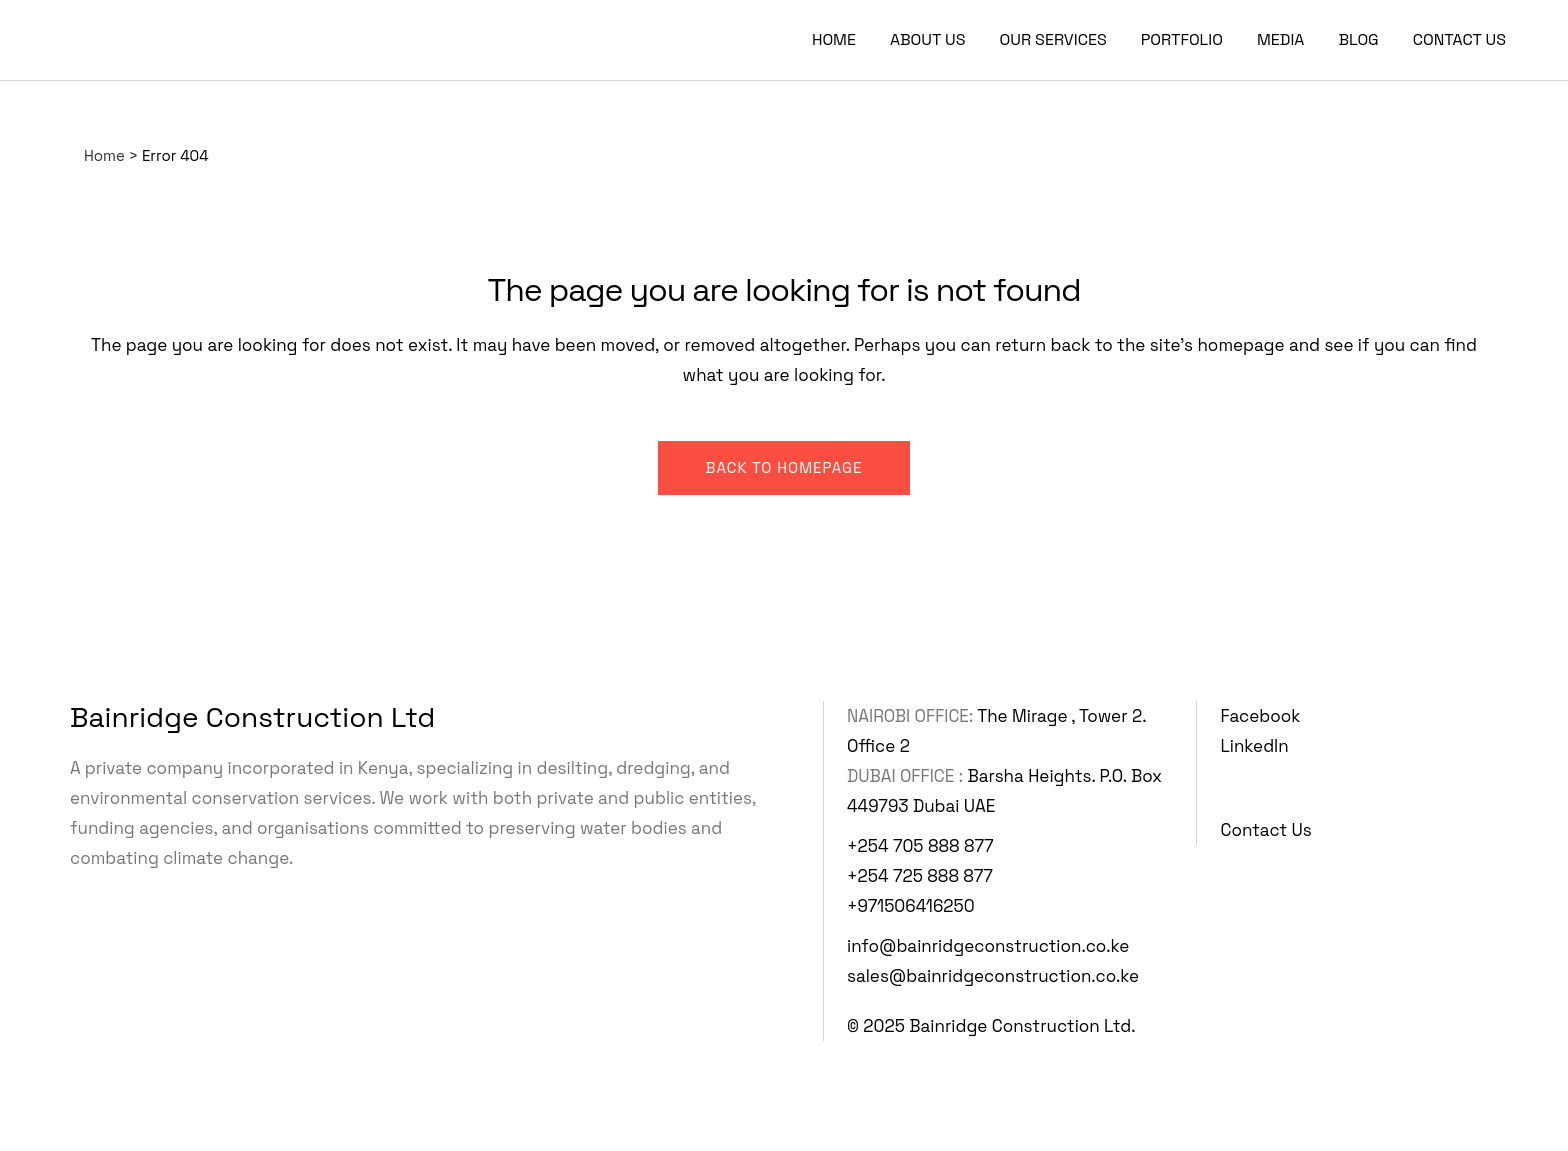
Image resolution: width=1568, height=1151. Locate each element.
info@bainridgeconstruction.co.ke (988, 946)
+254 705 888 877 (920, 846)
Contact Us (1266, 830)
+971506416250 (911, 906)
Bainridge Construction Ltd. (1022, 1026)
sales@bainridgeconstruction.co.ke (993, 976)
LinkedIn (1255, 746)
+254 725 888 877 (920, 876)
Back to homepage (784, 467)
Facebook (1261, 716)
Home (104, 155)
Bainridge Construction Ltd (252, 717)
